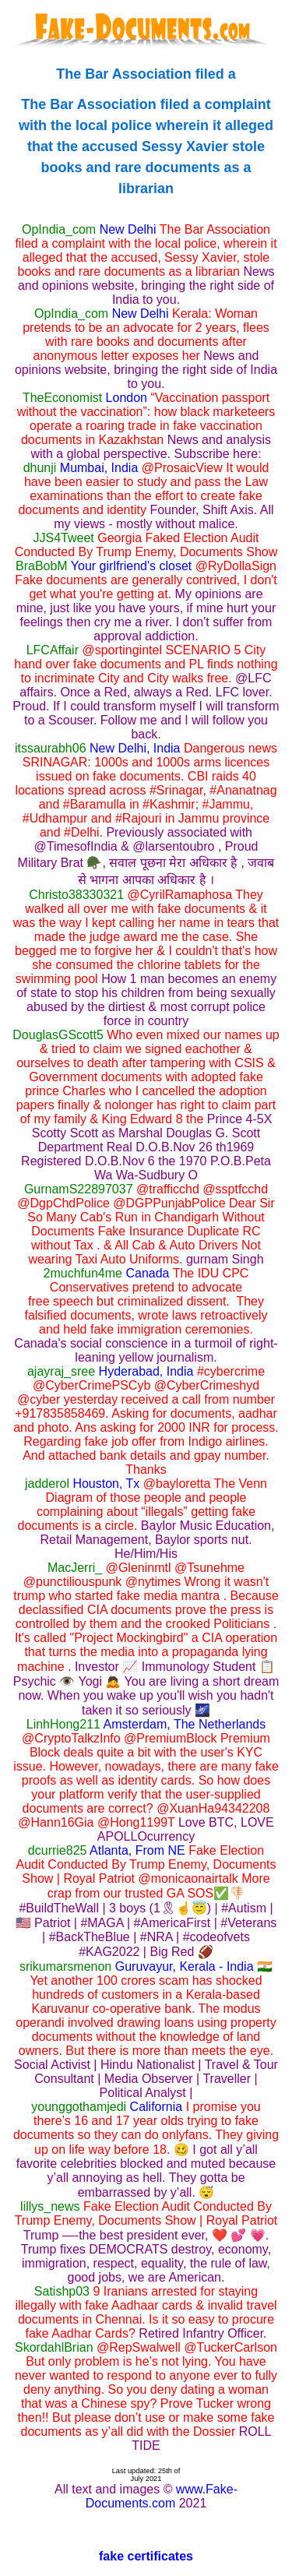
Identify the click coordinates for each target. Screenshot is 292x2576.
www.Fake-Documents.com (161, 2496)
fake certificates (146, 2556)
